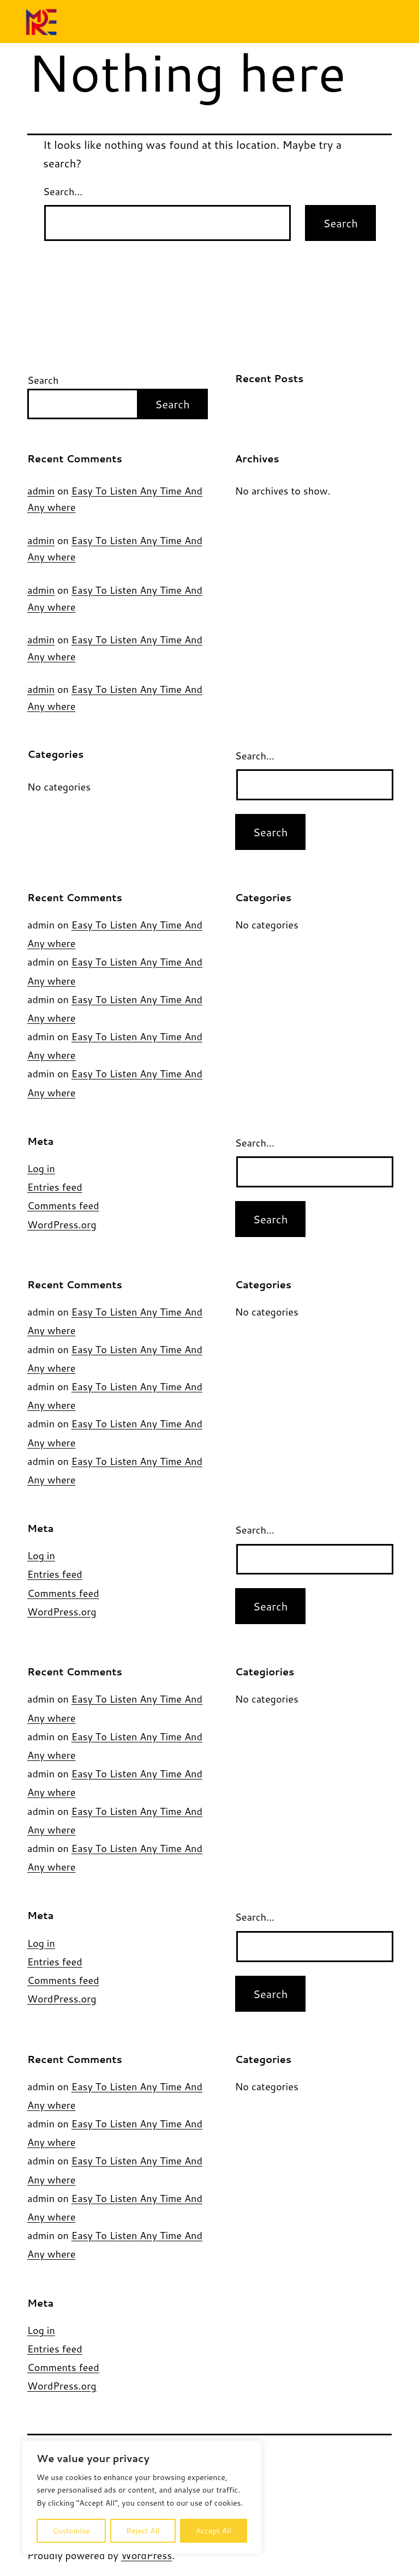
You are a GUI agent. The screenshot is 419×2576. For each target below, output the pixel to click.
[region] (142, 2497)
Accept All (213, 2530)
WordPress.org (62, 1224)
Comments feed (63, 1205)
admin (41, 491)
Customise (70, 2530)
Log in (41, 1168)
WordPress (146, 2555)
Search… (62, 191)
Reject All (143, 2530)
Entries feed (54, 1187)
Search (42, 380)
